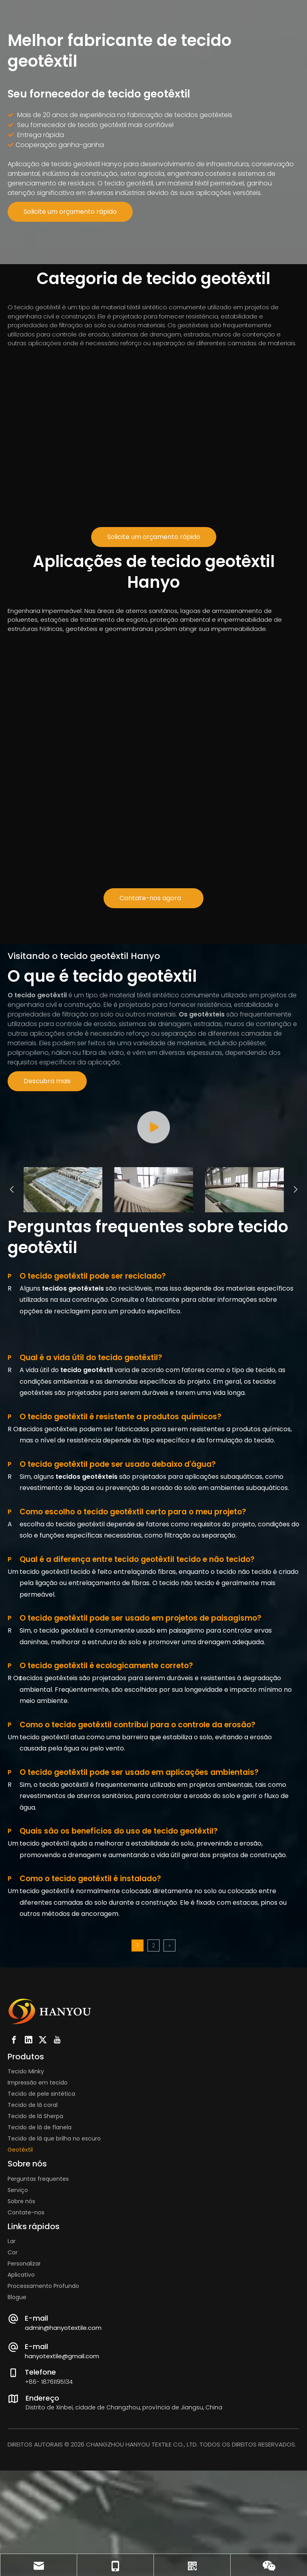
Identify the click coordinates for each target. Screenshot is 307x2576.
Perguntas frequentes (38, 2310)
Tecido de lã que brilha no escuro (54, 2270)
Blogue (17, 2429)
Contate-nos (26, 2343)
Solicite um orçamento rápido (70, 211)
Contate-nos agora (153, 898)
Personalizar (24, 2395)
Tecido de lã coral (33, 2236)
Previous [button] (12, 1321)
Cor (13, 2384)
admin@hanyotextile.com (63, 2459)
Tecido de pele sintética (41, 2225)
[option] (63, 1320)
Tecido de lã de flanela (40, 2259)
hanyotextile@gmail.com (62, 2487)
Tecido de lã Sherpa (35, 2248)
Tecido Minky (26, 2203)
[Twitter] (42, 2170)
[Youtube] (57, 2170)
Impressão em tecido (38, 2214)
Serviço (18, 2321)
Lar (12, 2373)
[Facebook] (14, 2170)
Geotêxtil (20, 2281)
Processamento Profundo (43, 2417)
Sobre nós (21, 2332)
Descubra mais (47, 1081)
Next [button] (295, 1321)
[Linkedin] (28, 2170)
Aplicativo (21, 2406)
